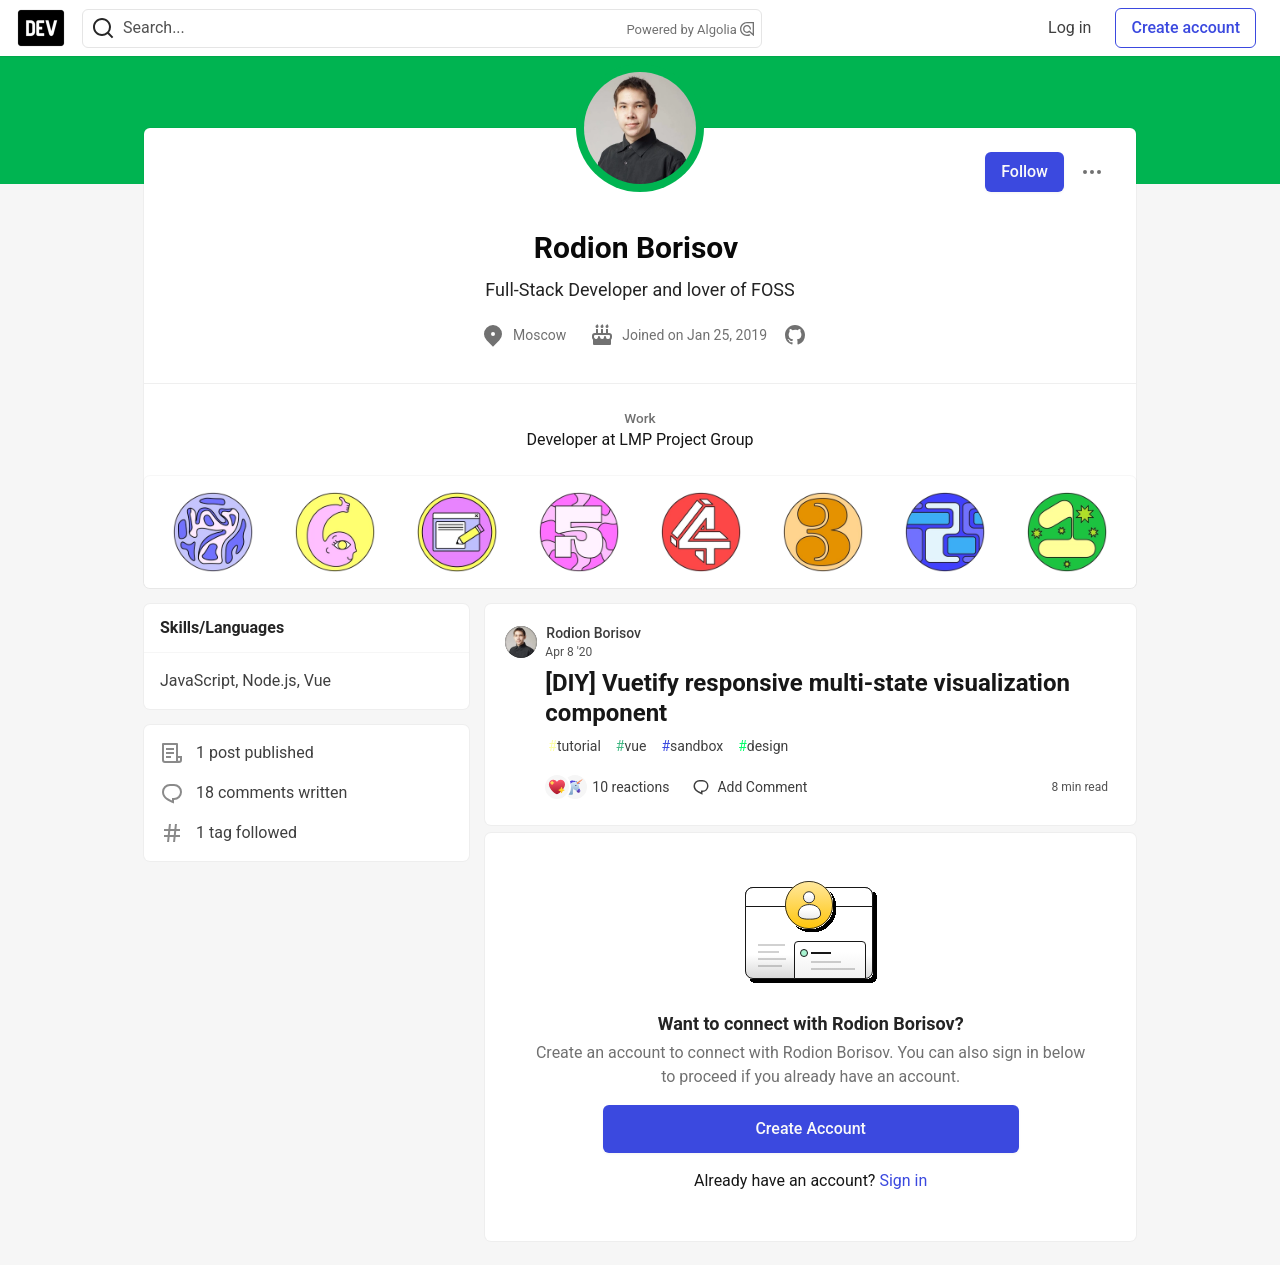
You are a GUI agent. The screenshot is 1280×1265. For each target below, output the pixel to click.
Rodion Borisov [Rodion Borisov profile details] (593, 633)
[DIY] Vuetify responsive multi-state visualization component (807, 698)
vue (631, 746)
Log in (1069, 27)
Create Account (810, 1128)
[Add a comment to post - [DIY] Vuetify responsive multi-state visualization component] (608, 787)
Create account (1185, 27)
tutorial (574, 746)
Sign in (903, 1180)
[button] (213, 532)
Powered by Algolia (690, 29)
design (763, 746)
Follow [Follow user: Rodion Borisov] (1024, 171)
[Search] (103, 28)
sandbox (692, 746)
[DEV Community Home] (41, 28)
